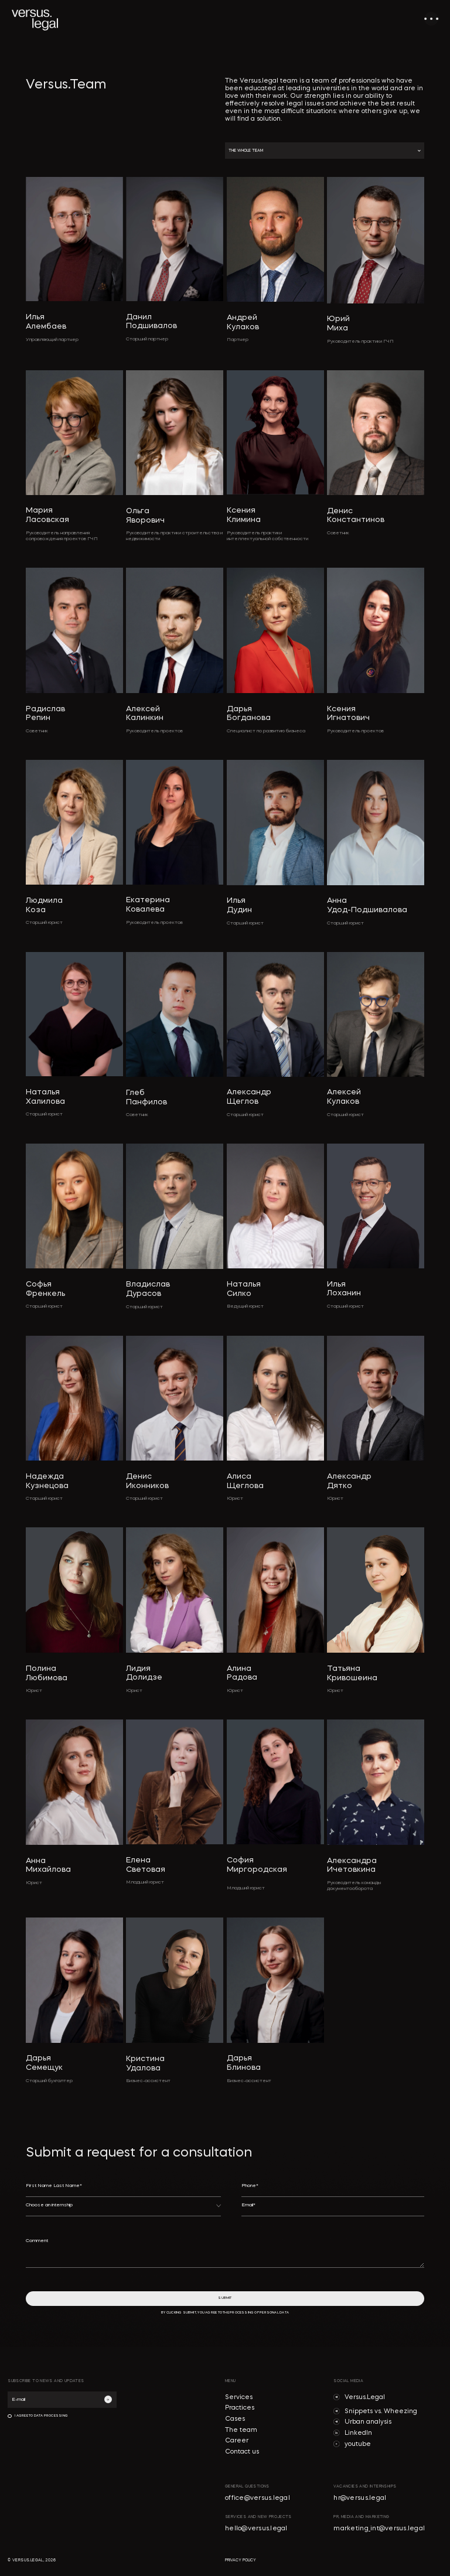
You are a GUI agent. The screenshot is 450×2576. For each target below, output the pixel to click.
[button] (324, 150)
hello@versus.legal (256, 2529)
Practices (239, 2408)
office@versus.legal (257, 2498)
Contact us (242, 2452)
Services (239, 2397)
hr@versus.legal (359, 2498)
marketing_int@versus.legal (379, 2529)
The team (241, 2430)
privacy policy (240, 2560)
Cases (235, 2419)
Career (236, 2441)
